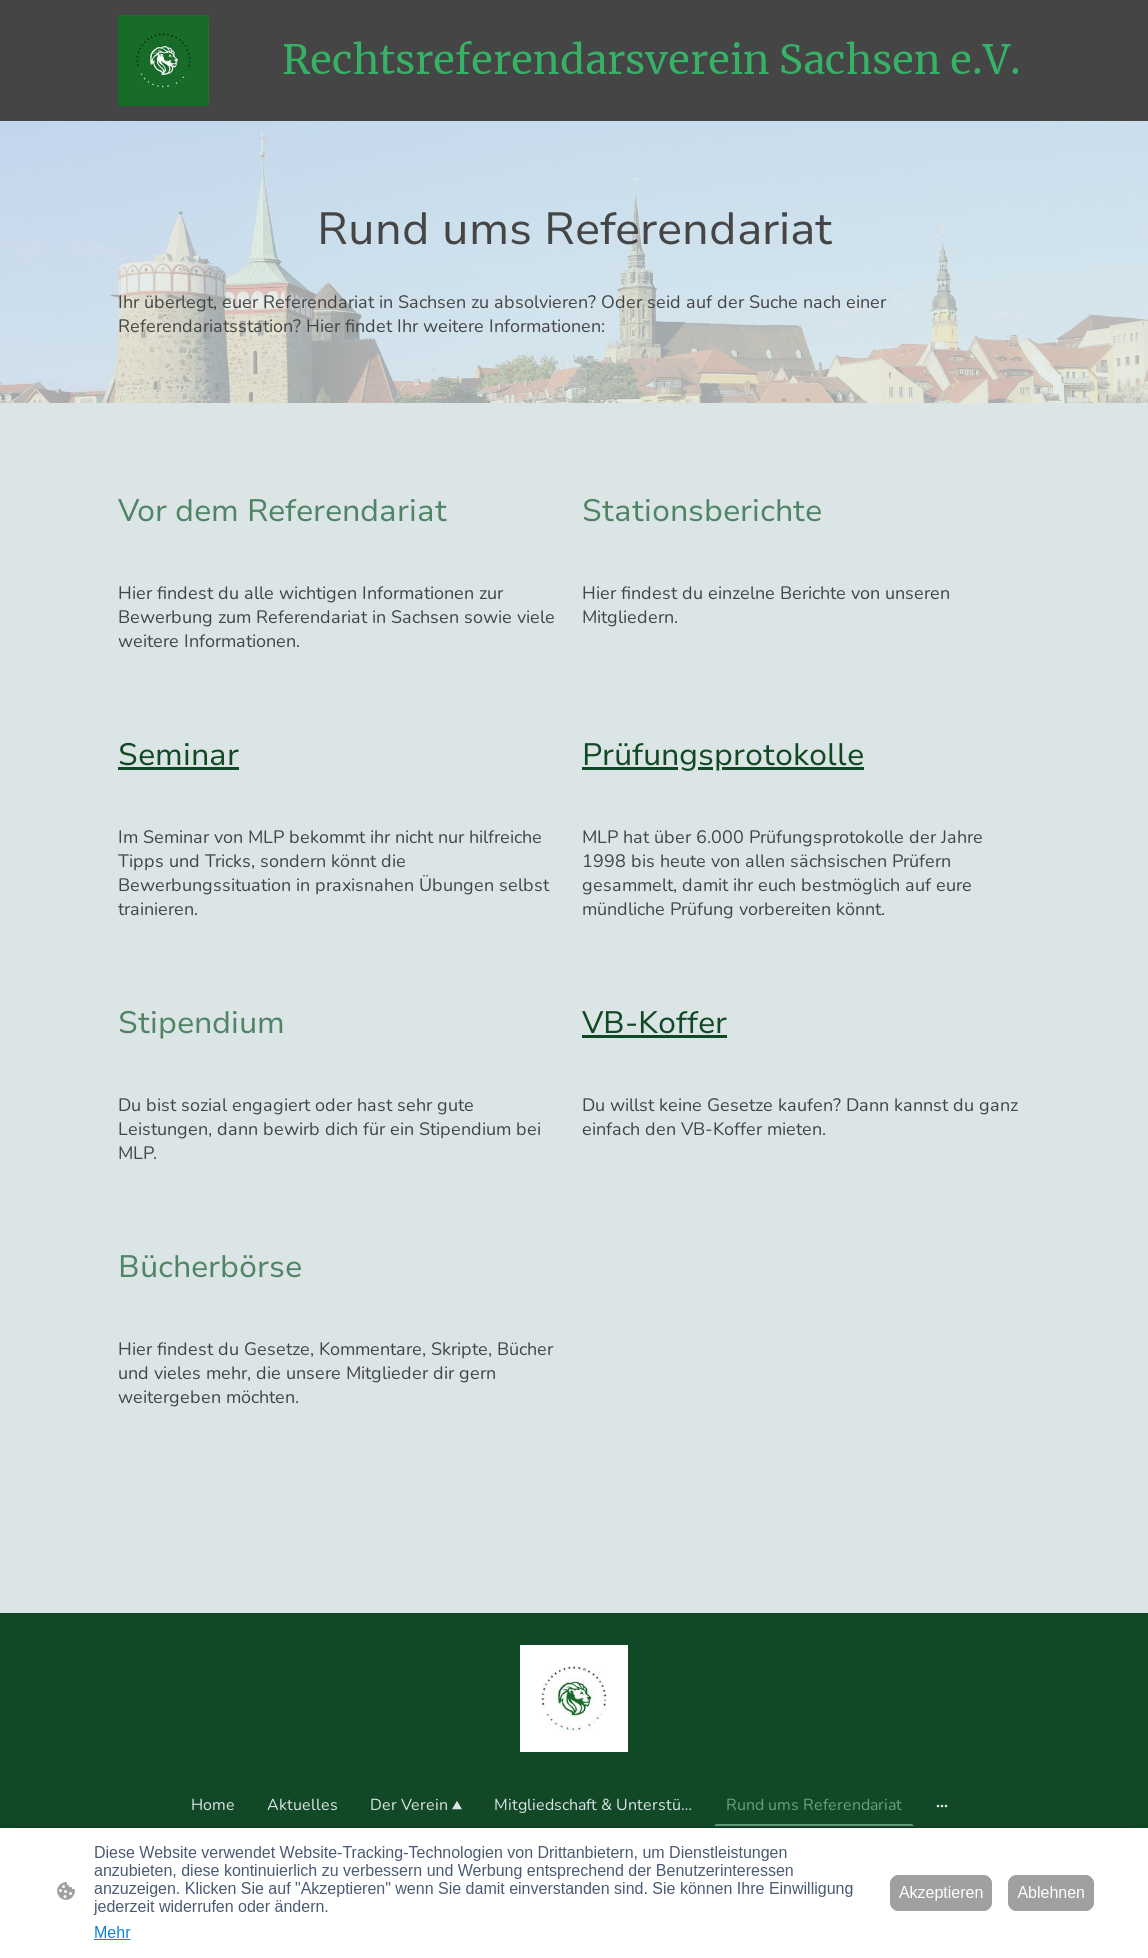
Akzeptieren (941, 1892)
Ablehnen (1051, 1892)
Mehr (112, 1932)
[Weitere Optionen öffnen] (942, 1805)
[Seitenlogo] (163, 60)
